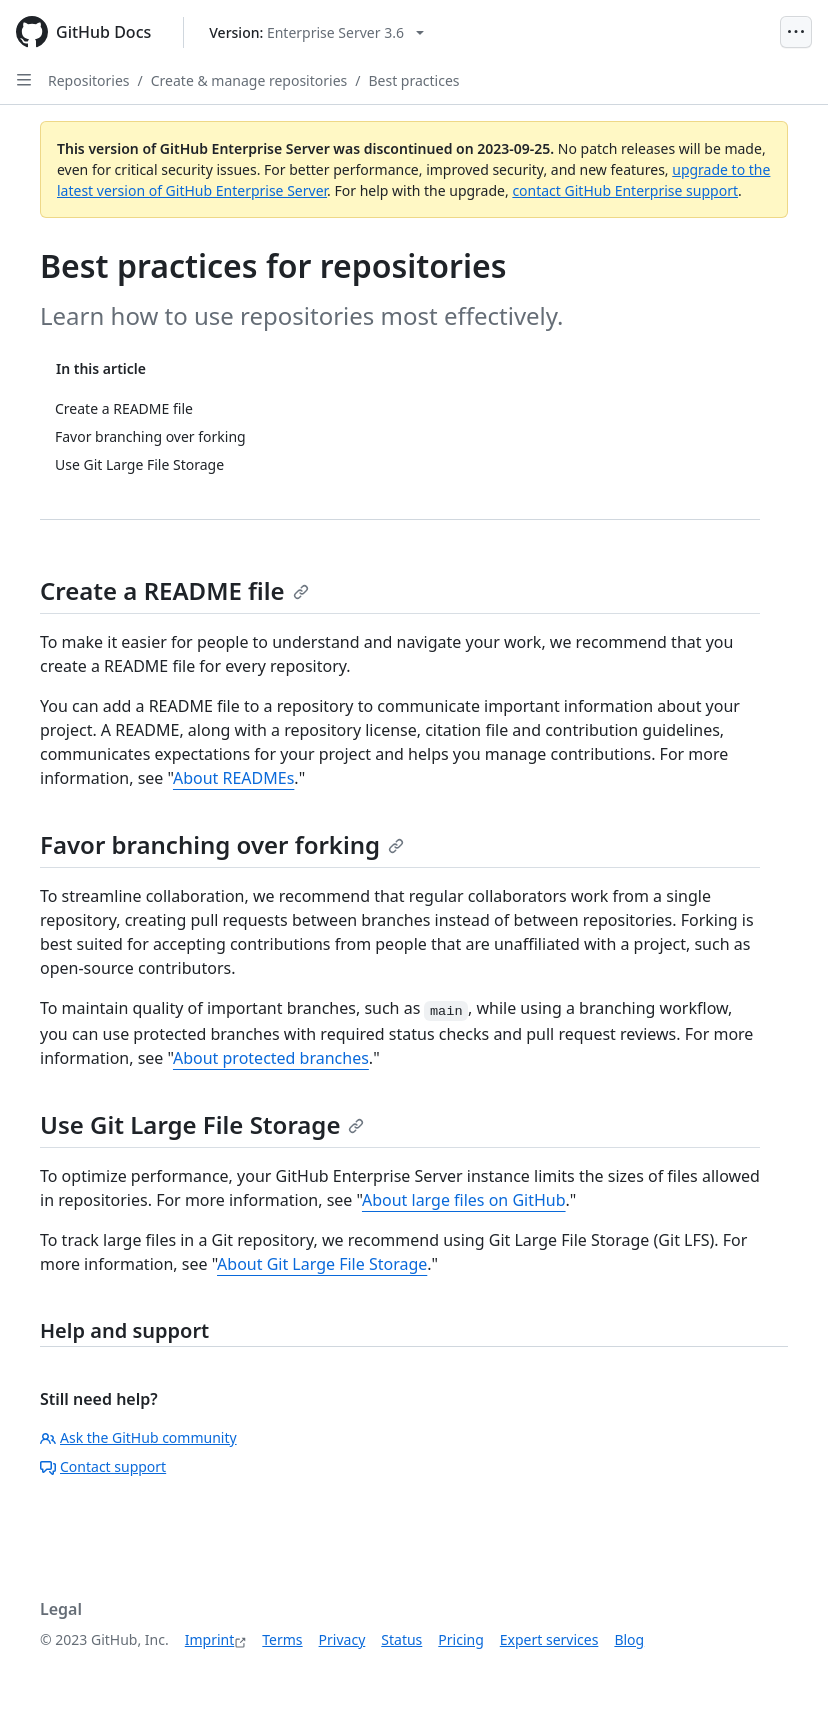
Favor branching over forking (222, 844)
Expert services (549, 1639)
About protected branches (271, 1058)
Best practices (413, 80)
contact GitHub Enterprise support (625, 190)
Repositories (89, 80)
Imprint (210, 1639)
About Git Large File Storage (322, 1264)
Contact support (103, 1466)
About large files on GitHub (464, 1200)
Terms (282, 1639)
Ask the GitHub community (138, 1437)
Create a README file (174, 590)
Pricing (460, 1639)
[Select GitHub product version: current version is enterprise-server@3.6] (316, 32)
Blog (629, 1639)
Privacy (342, 1639)
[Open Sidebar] (24, 80)
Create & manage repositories (249, 80)
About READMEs (233, 778)
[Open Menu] (796, 32)
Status (401, 1639)
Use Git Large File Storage (202, 1124)
